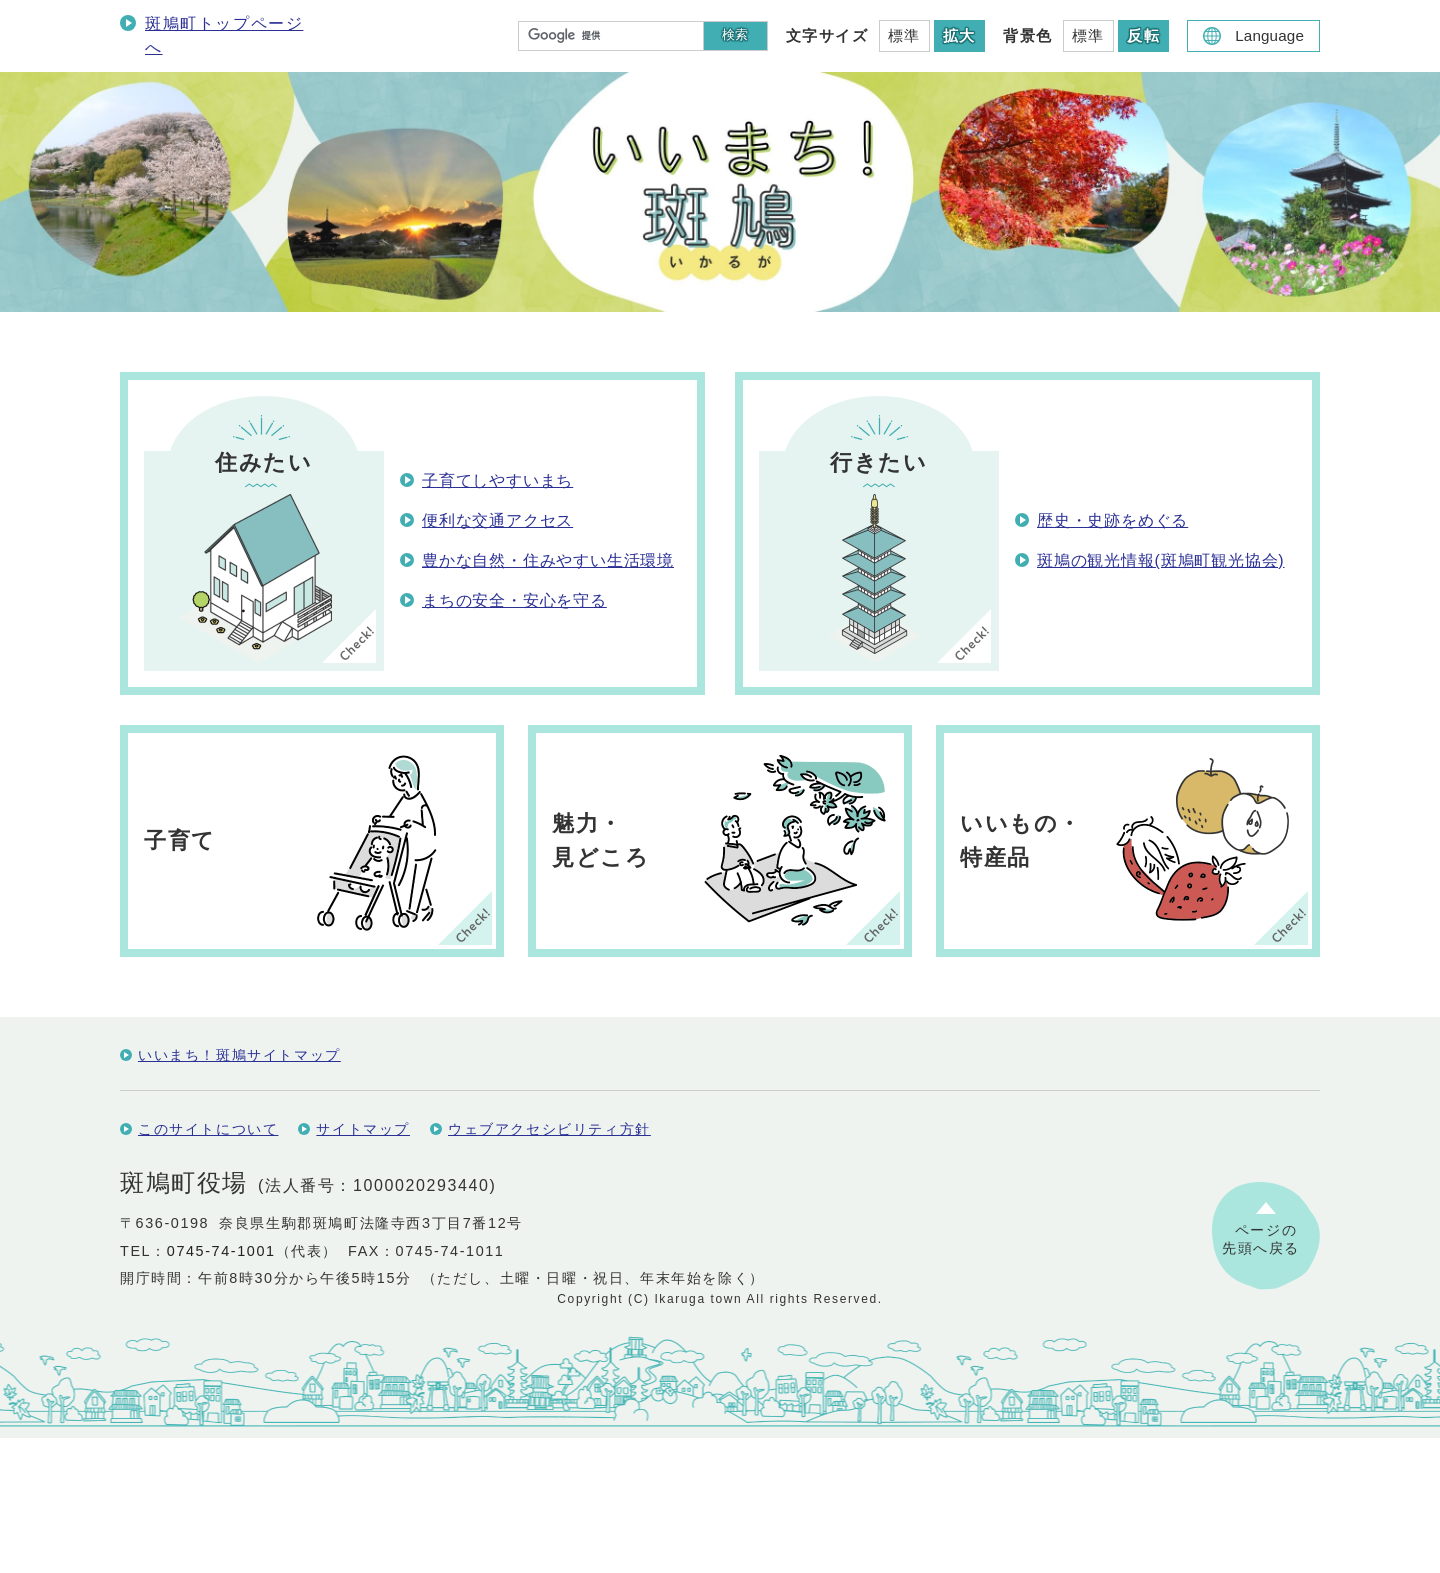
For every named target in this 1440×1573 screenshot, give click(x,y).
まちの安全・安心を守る (514, 600)
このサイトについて (208, 1264)
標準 (904, 35)
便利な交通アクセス (497, 520)
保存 (161, 1040)
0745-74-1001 (221, 1386)
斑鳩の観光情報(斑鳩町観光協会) (1160, 560)
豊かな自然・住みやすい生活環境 (548, 560)
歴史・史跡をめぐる (1112, 520)
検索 (735, 34)
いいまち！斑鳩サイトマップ (239, 1190)
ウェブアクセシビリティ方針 (549, 1264)
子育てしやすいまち (497, 480)
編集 (217, 1040)
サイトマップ (363, 1264)
